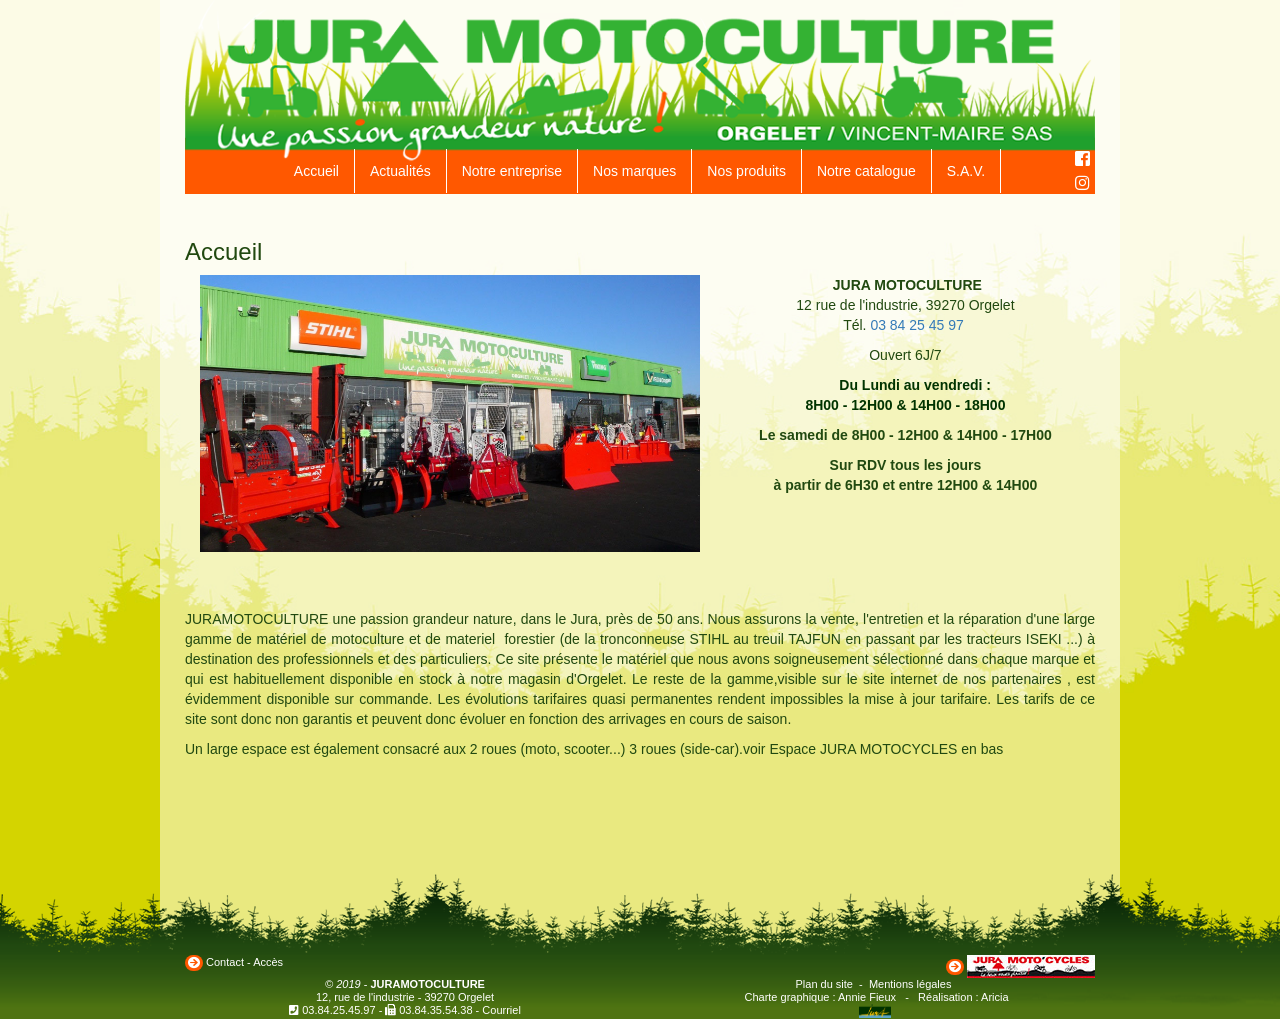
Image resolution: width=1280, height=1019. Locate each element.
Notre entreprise (512, 171)
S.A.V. (966, 171)
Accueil (316, 171)
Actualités (400, 171)
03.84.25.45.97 (338, 1010)
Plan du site (824, 984)
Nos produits (746, 171)
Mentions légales (910, 984)
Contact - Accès (244, 962)
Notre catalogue (866, 171)
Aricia (995, 997)
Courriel (501, 1010)
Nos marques (634, 171)
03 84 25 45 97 (916, 325)
